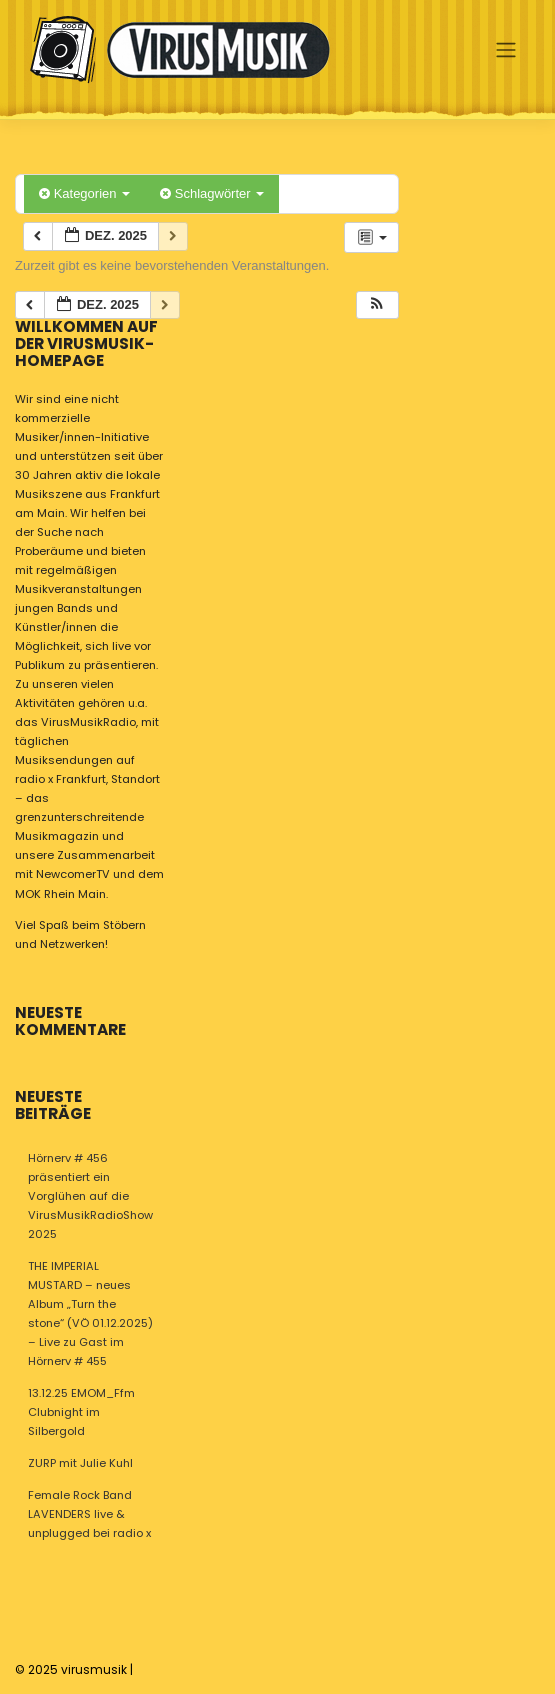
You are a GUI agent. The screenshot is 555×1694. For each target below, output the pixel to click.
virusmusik (94, 1669)
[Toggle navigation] (505, 49)
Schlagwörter (212, 193)
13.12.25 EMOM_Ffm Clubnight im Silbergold (81, 1412)
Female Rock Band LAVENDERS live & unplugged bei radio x (89, 1514)
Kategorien (84, 193)
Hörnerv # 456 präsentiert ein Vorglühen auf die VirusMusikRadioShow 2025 (90, 1196)
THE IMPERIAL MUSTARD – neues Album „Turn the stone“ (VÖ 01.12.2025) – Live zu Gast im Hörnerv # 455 (90, 1313)
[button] (377, 305)
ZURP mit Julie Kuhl (80, 1463)
